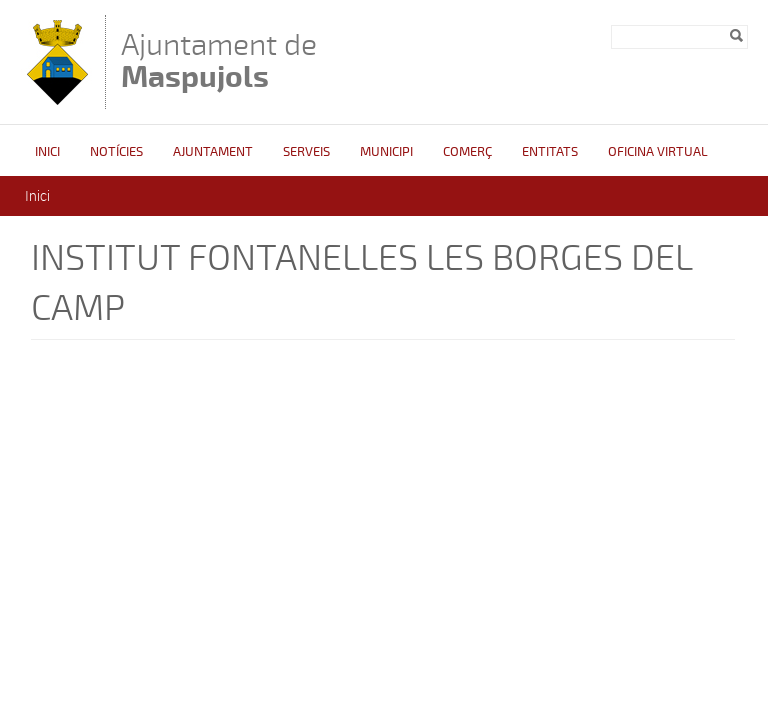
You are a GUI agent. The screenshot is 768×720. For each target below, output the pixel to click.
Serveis (306, 152)
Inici (47, 152)
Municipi (386, 152)
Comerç (467, 152)
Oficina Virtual (658, 152)
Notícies (116, 152)
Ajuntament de (219, 60)
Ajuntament (213, 152)
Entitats (550, 152)
